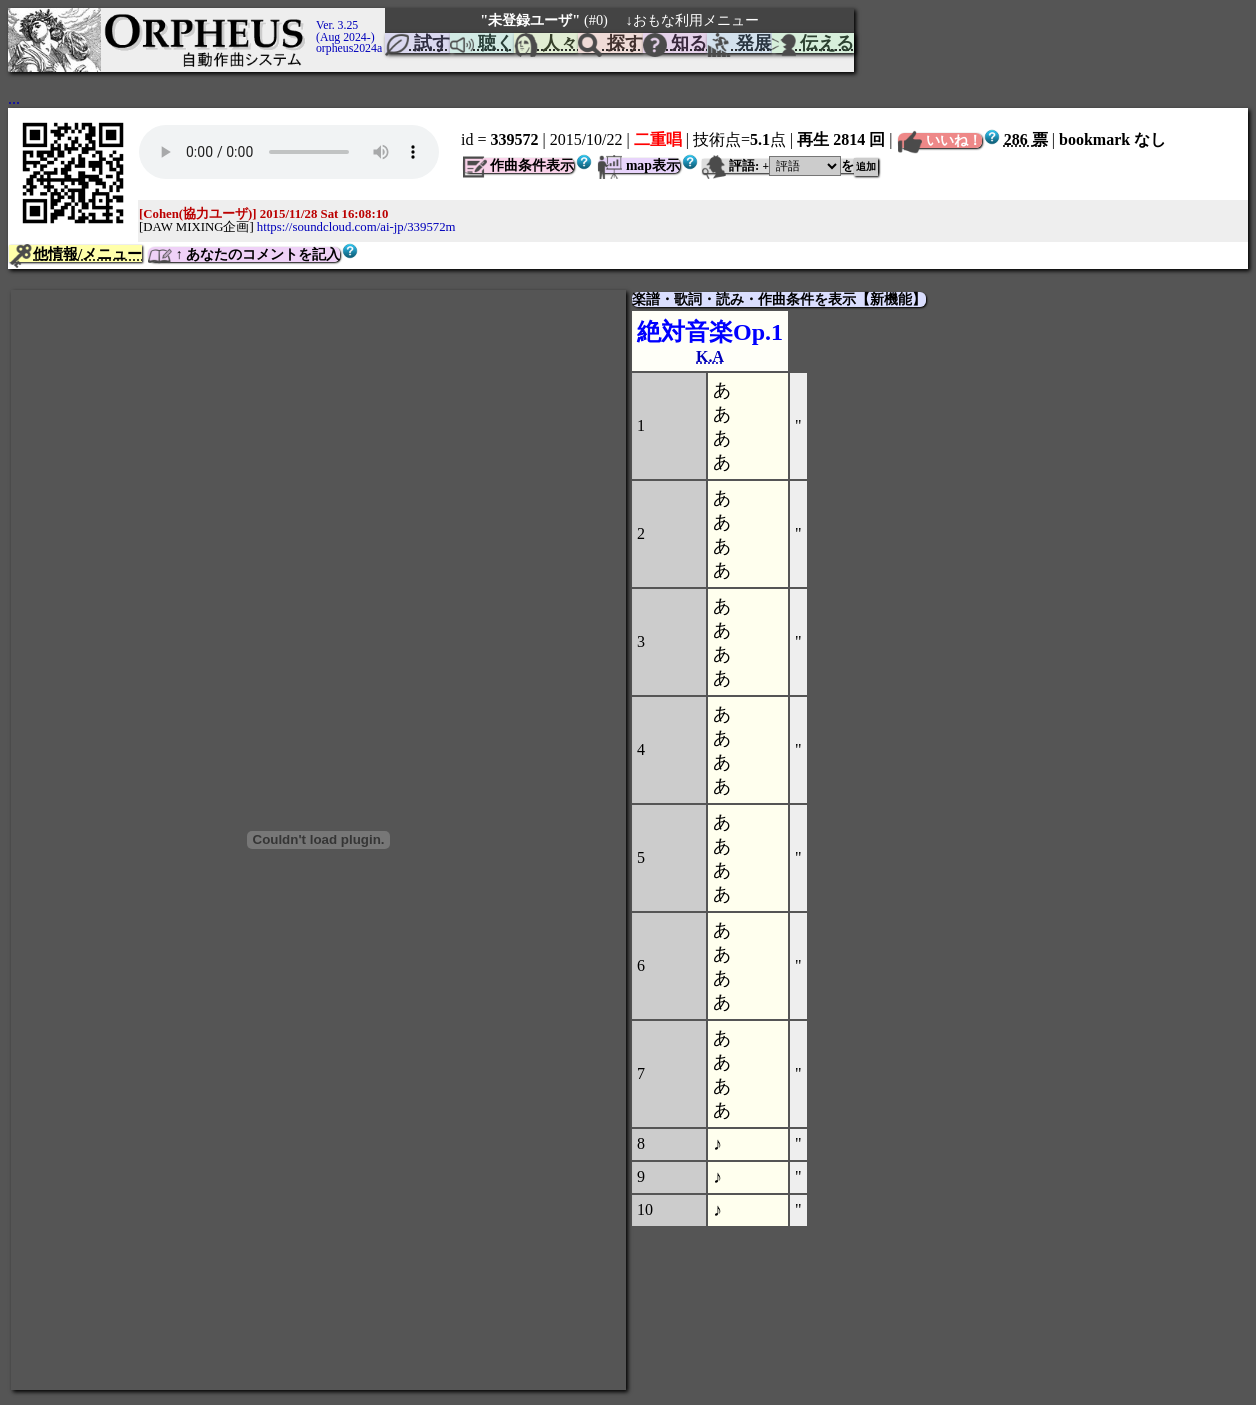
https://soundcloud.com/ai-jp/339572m (356, 227)
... (14, 98)
